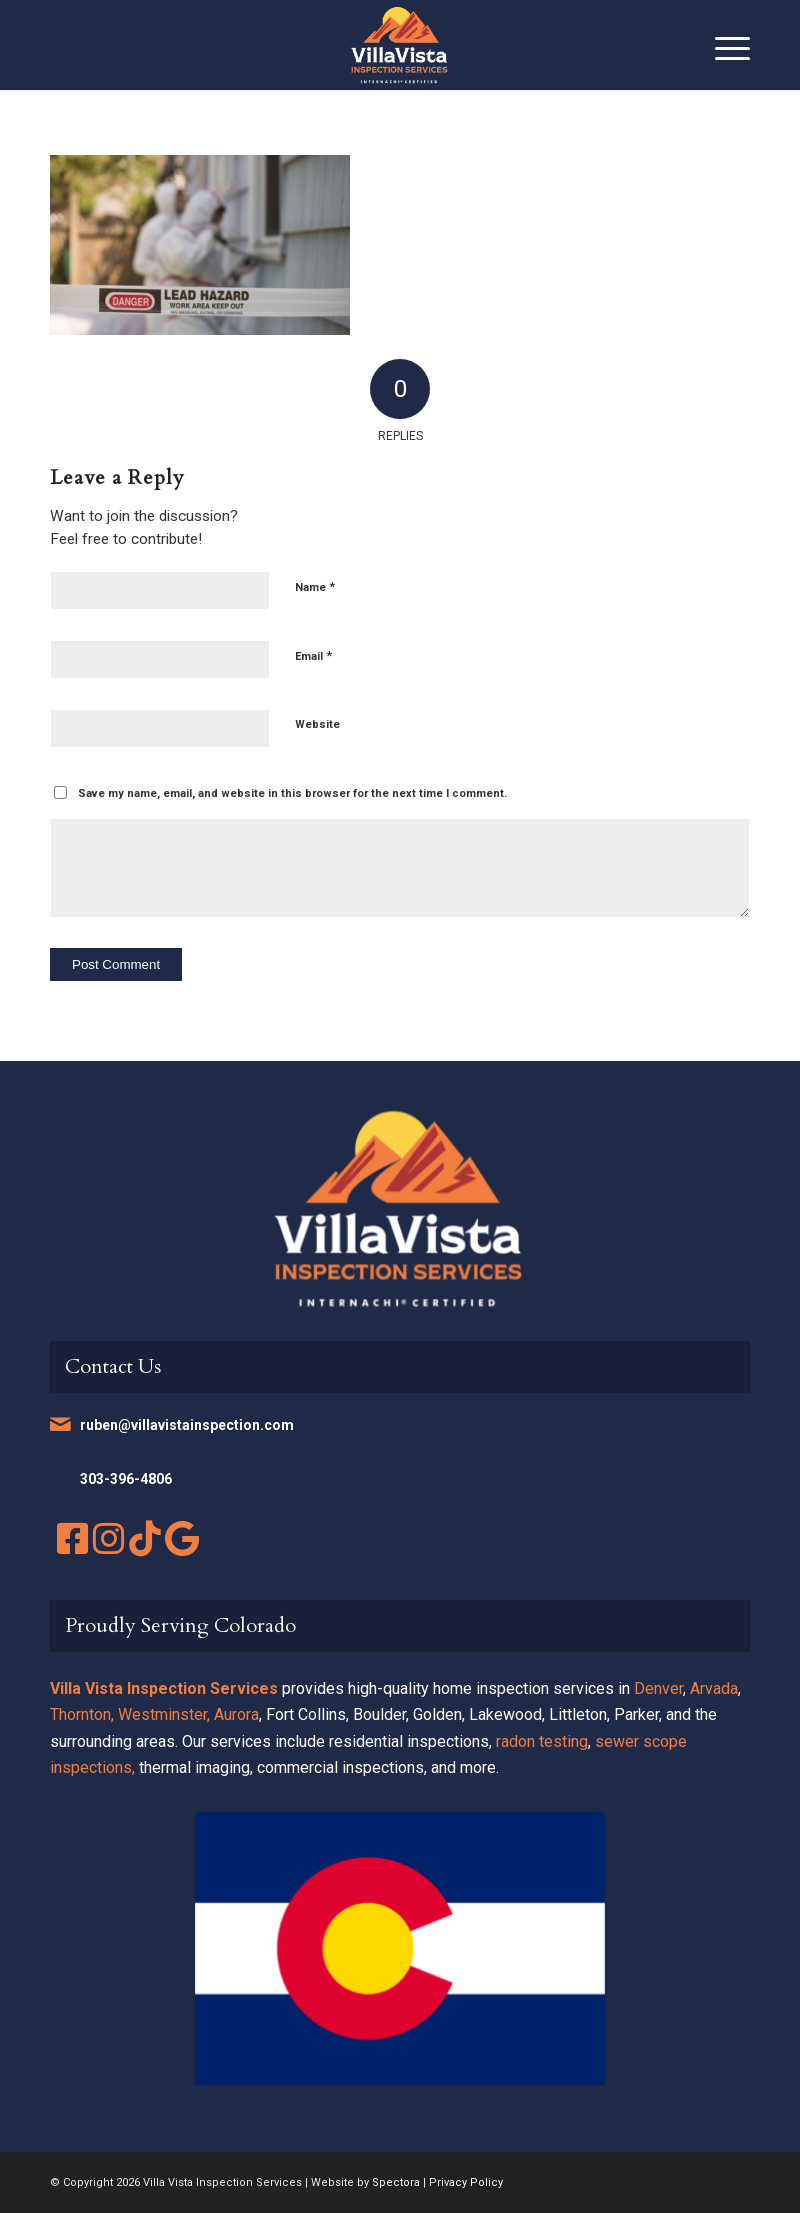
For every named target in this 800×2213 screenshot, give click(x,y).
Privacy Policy (466, 2182)
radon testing (542, 1741)
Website (317, 724)
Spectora (396, 2182)
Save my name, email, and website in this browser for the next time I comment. (292, 793)
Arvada (714, 1688)
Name (315, 586)
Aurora (236, 1714)
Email (313, 655)
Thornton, (82, 1714)
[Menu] (722, 45)
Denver (658, 1688)
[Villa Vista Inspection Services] (400, 45)
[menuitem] (722, 45)
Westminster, (164, 1714)
